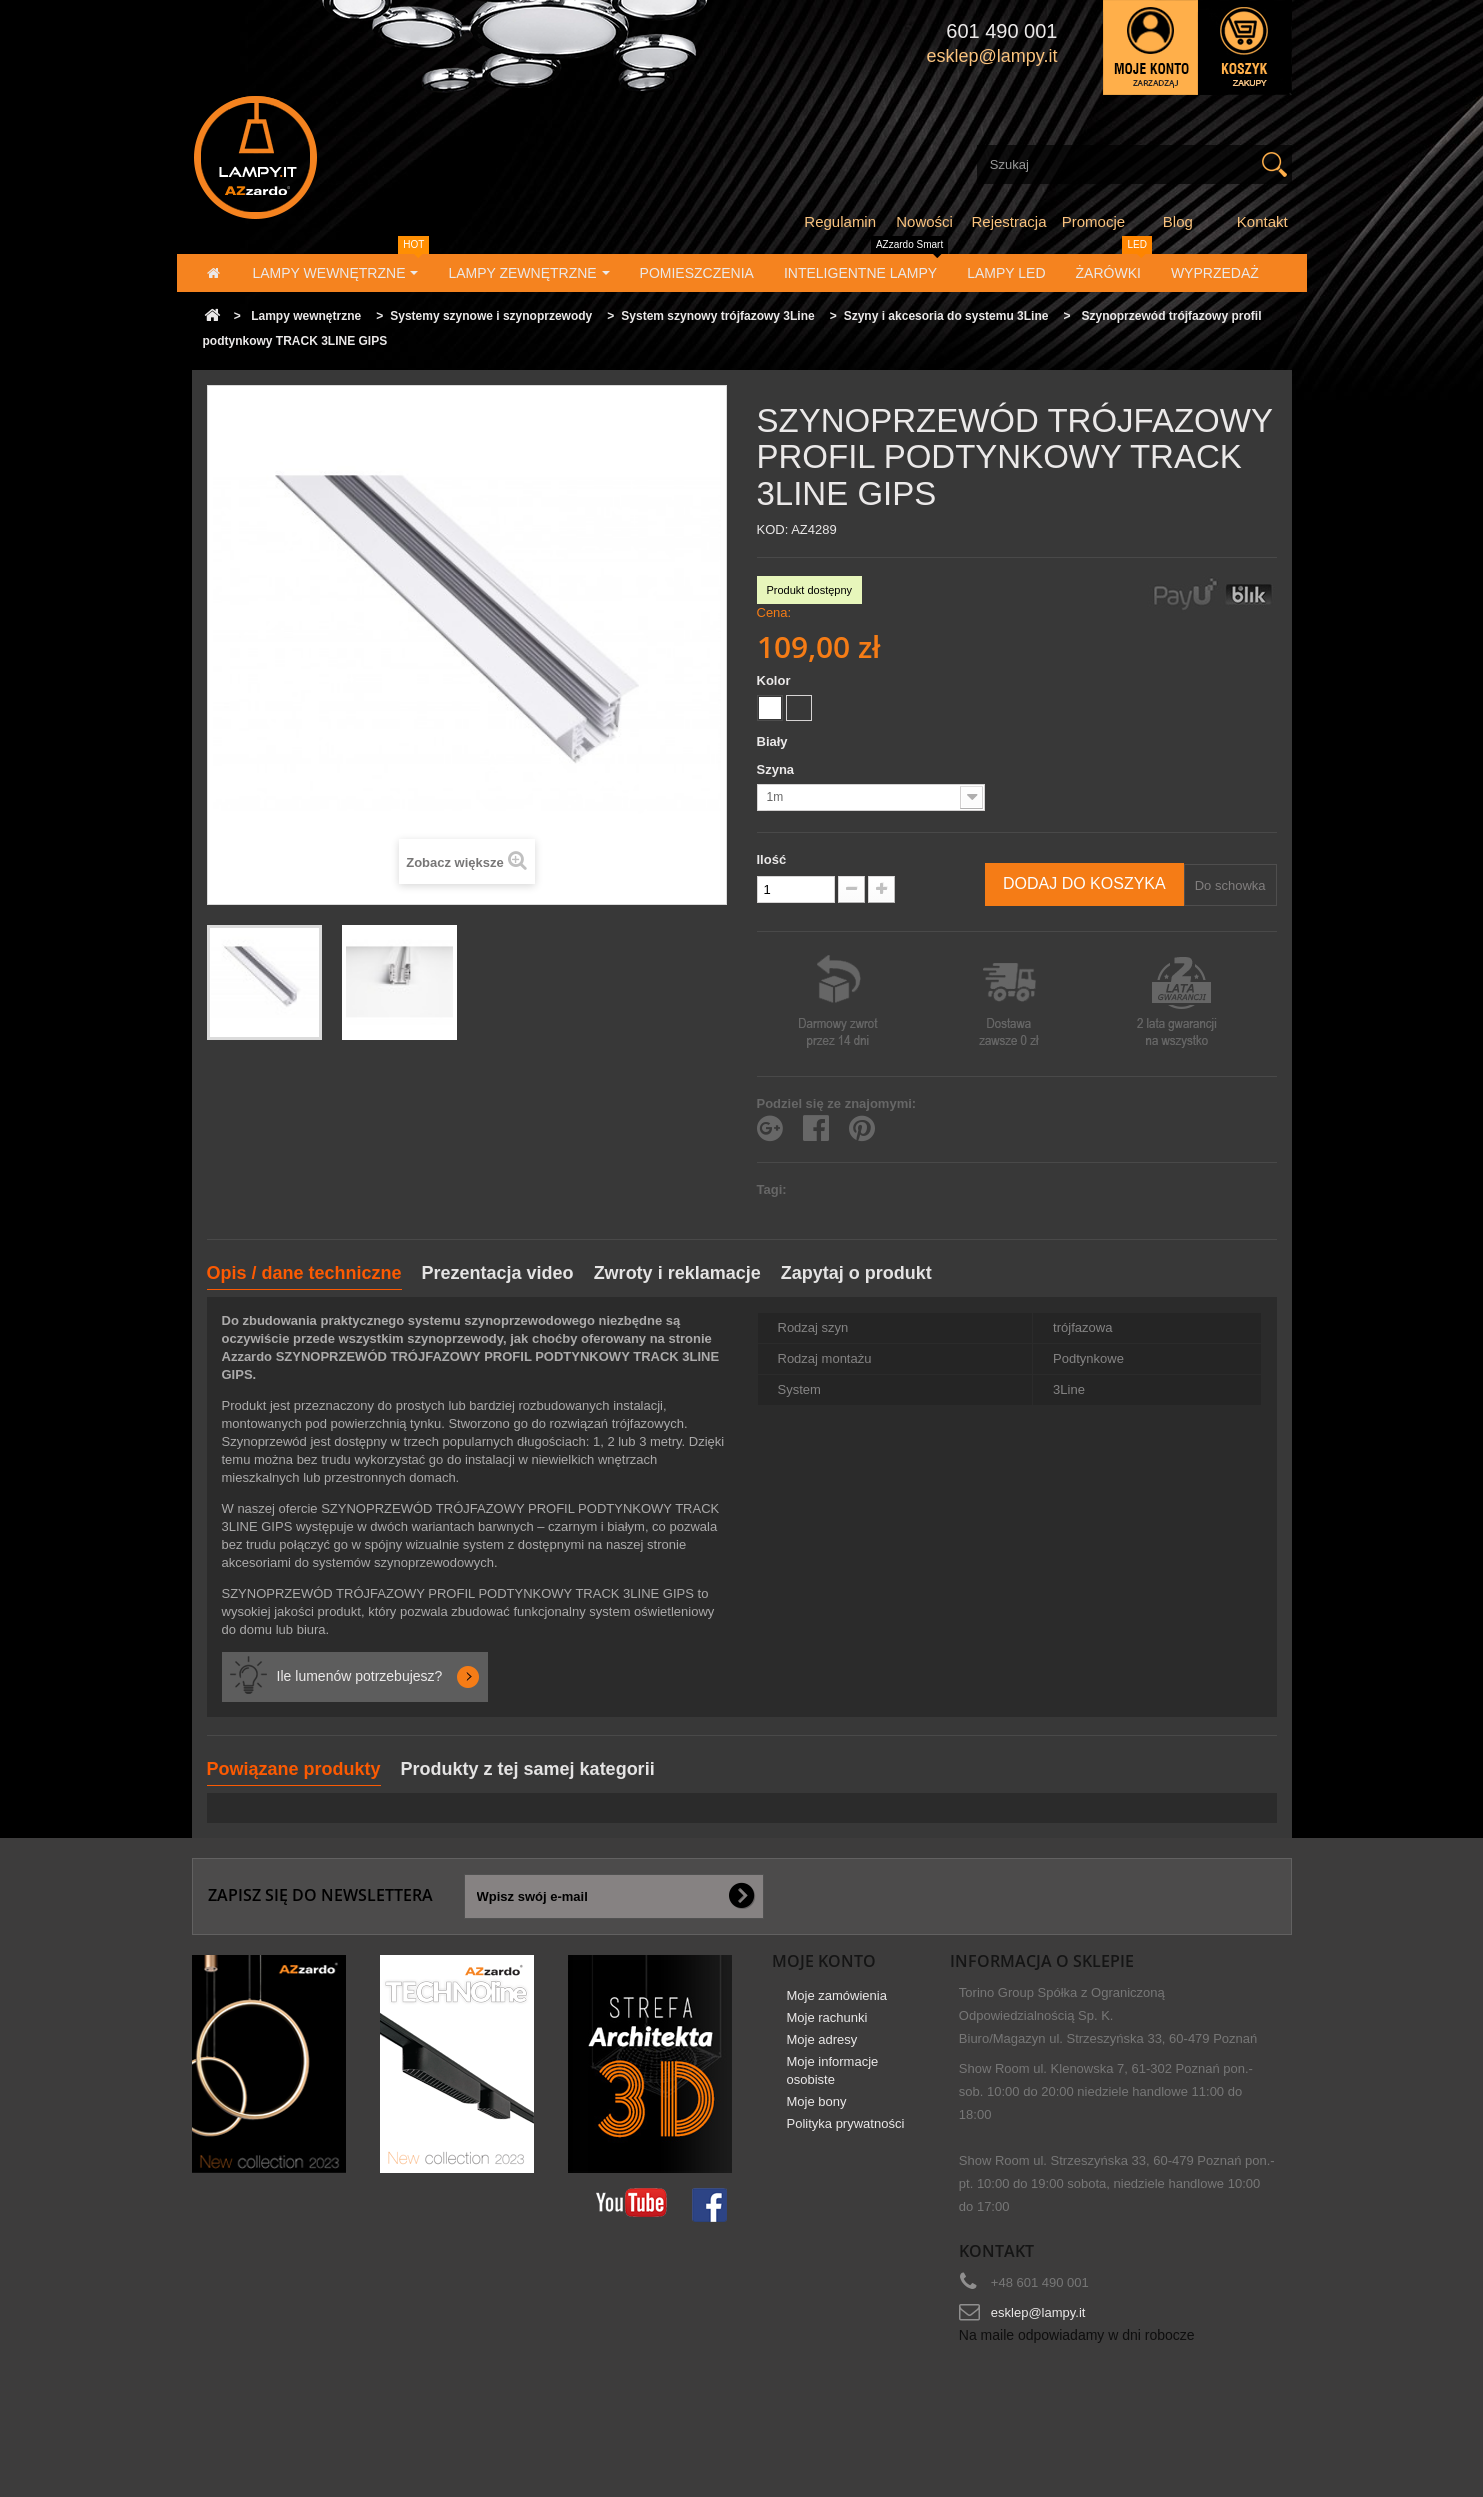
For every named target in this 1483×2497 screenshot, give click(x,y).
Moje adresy (822, 2048)
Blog (1178, 221)
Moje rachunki (827, 2026)
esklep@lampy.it (1038, 2312)
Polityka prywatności (846, 2132)
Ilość (772, 859)
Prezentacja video (498, 1273)
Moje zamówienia (837, 2004)
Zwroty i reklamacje (677, 1273)
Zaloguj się (1150, 47)
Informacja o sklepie (1042, 1961)
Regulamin (840, 221)
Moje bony (817, 2110)
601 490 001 (1001, 31)
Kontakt (1262, 221)
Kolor (776, 680)
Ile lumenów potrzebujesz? (360, 1676)
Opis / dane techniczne (304, 1273)
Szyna (779, 769)
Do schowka (1230, 885)
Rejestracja (1009, 221)
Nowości (924, 221)
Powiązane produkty (294, 1769)
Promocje (1093, 221)
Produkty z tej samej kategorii (528, 1769)
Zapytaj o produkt (856, 1273)
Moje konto (824, 1961)
